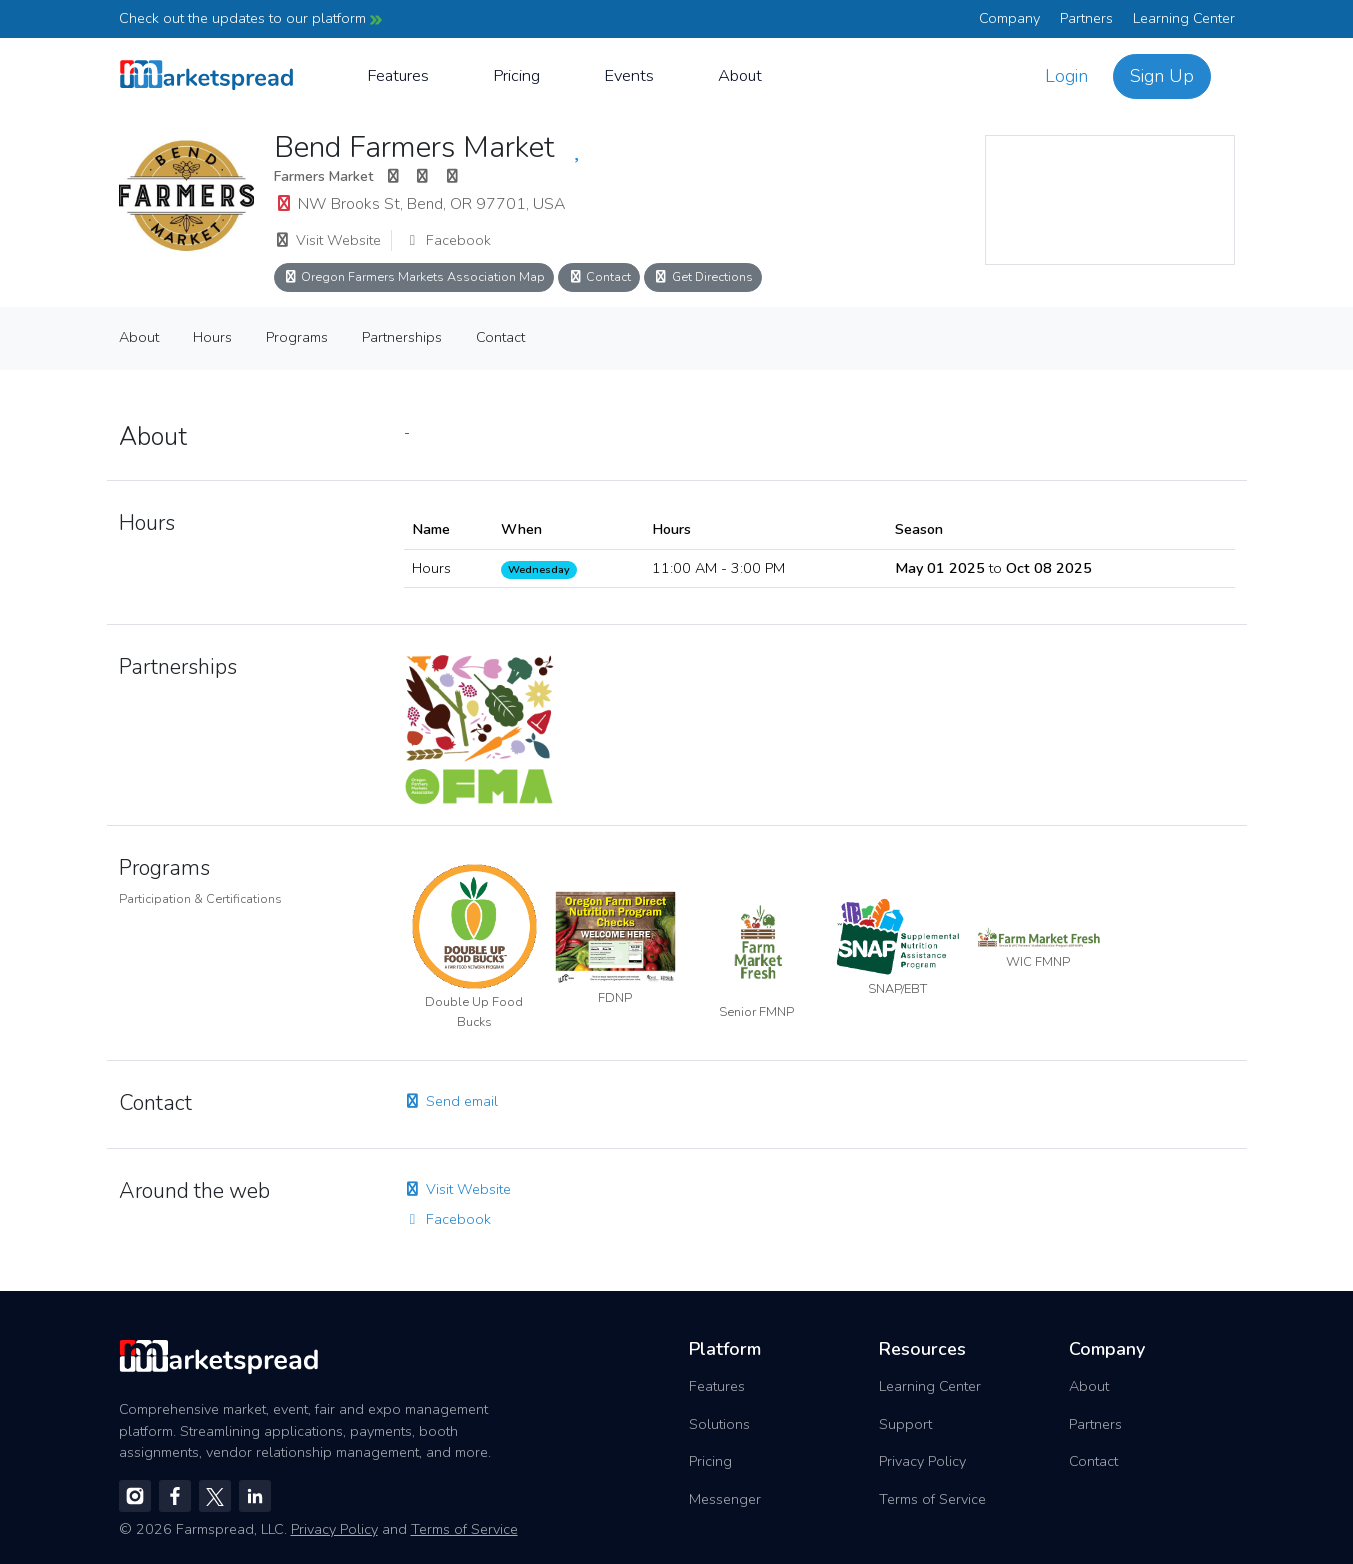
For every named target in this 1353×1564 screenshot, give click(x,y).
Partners (1086, 18)
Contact (599, 276)
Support (905, 1424)
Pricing (516, 75)
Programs (297, 337)
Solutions (719, 1424)
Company (1009, 18)
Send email (451, 1101)
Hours (212, 337)
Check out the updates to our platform (250, 18)
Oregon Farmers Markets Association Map (414, 276)
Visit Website (327, 240)
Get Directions (703, 276)
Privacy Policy (922, 1461)
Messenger (725, 1499)
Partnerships (402, 337)
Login (1066, 76)
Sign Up (1162, 76)
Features (398, 75)
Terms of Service (932, 1499)
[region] (1110, 200)
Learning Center (1184, 18)
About (740, 75)
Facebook (447, 240)
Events (629, 75)
